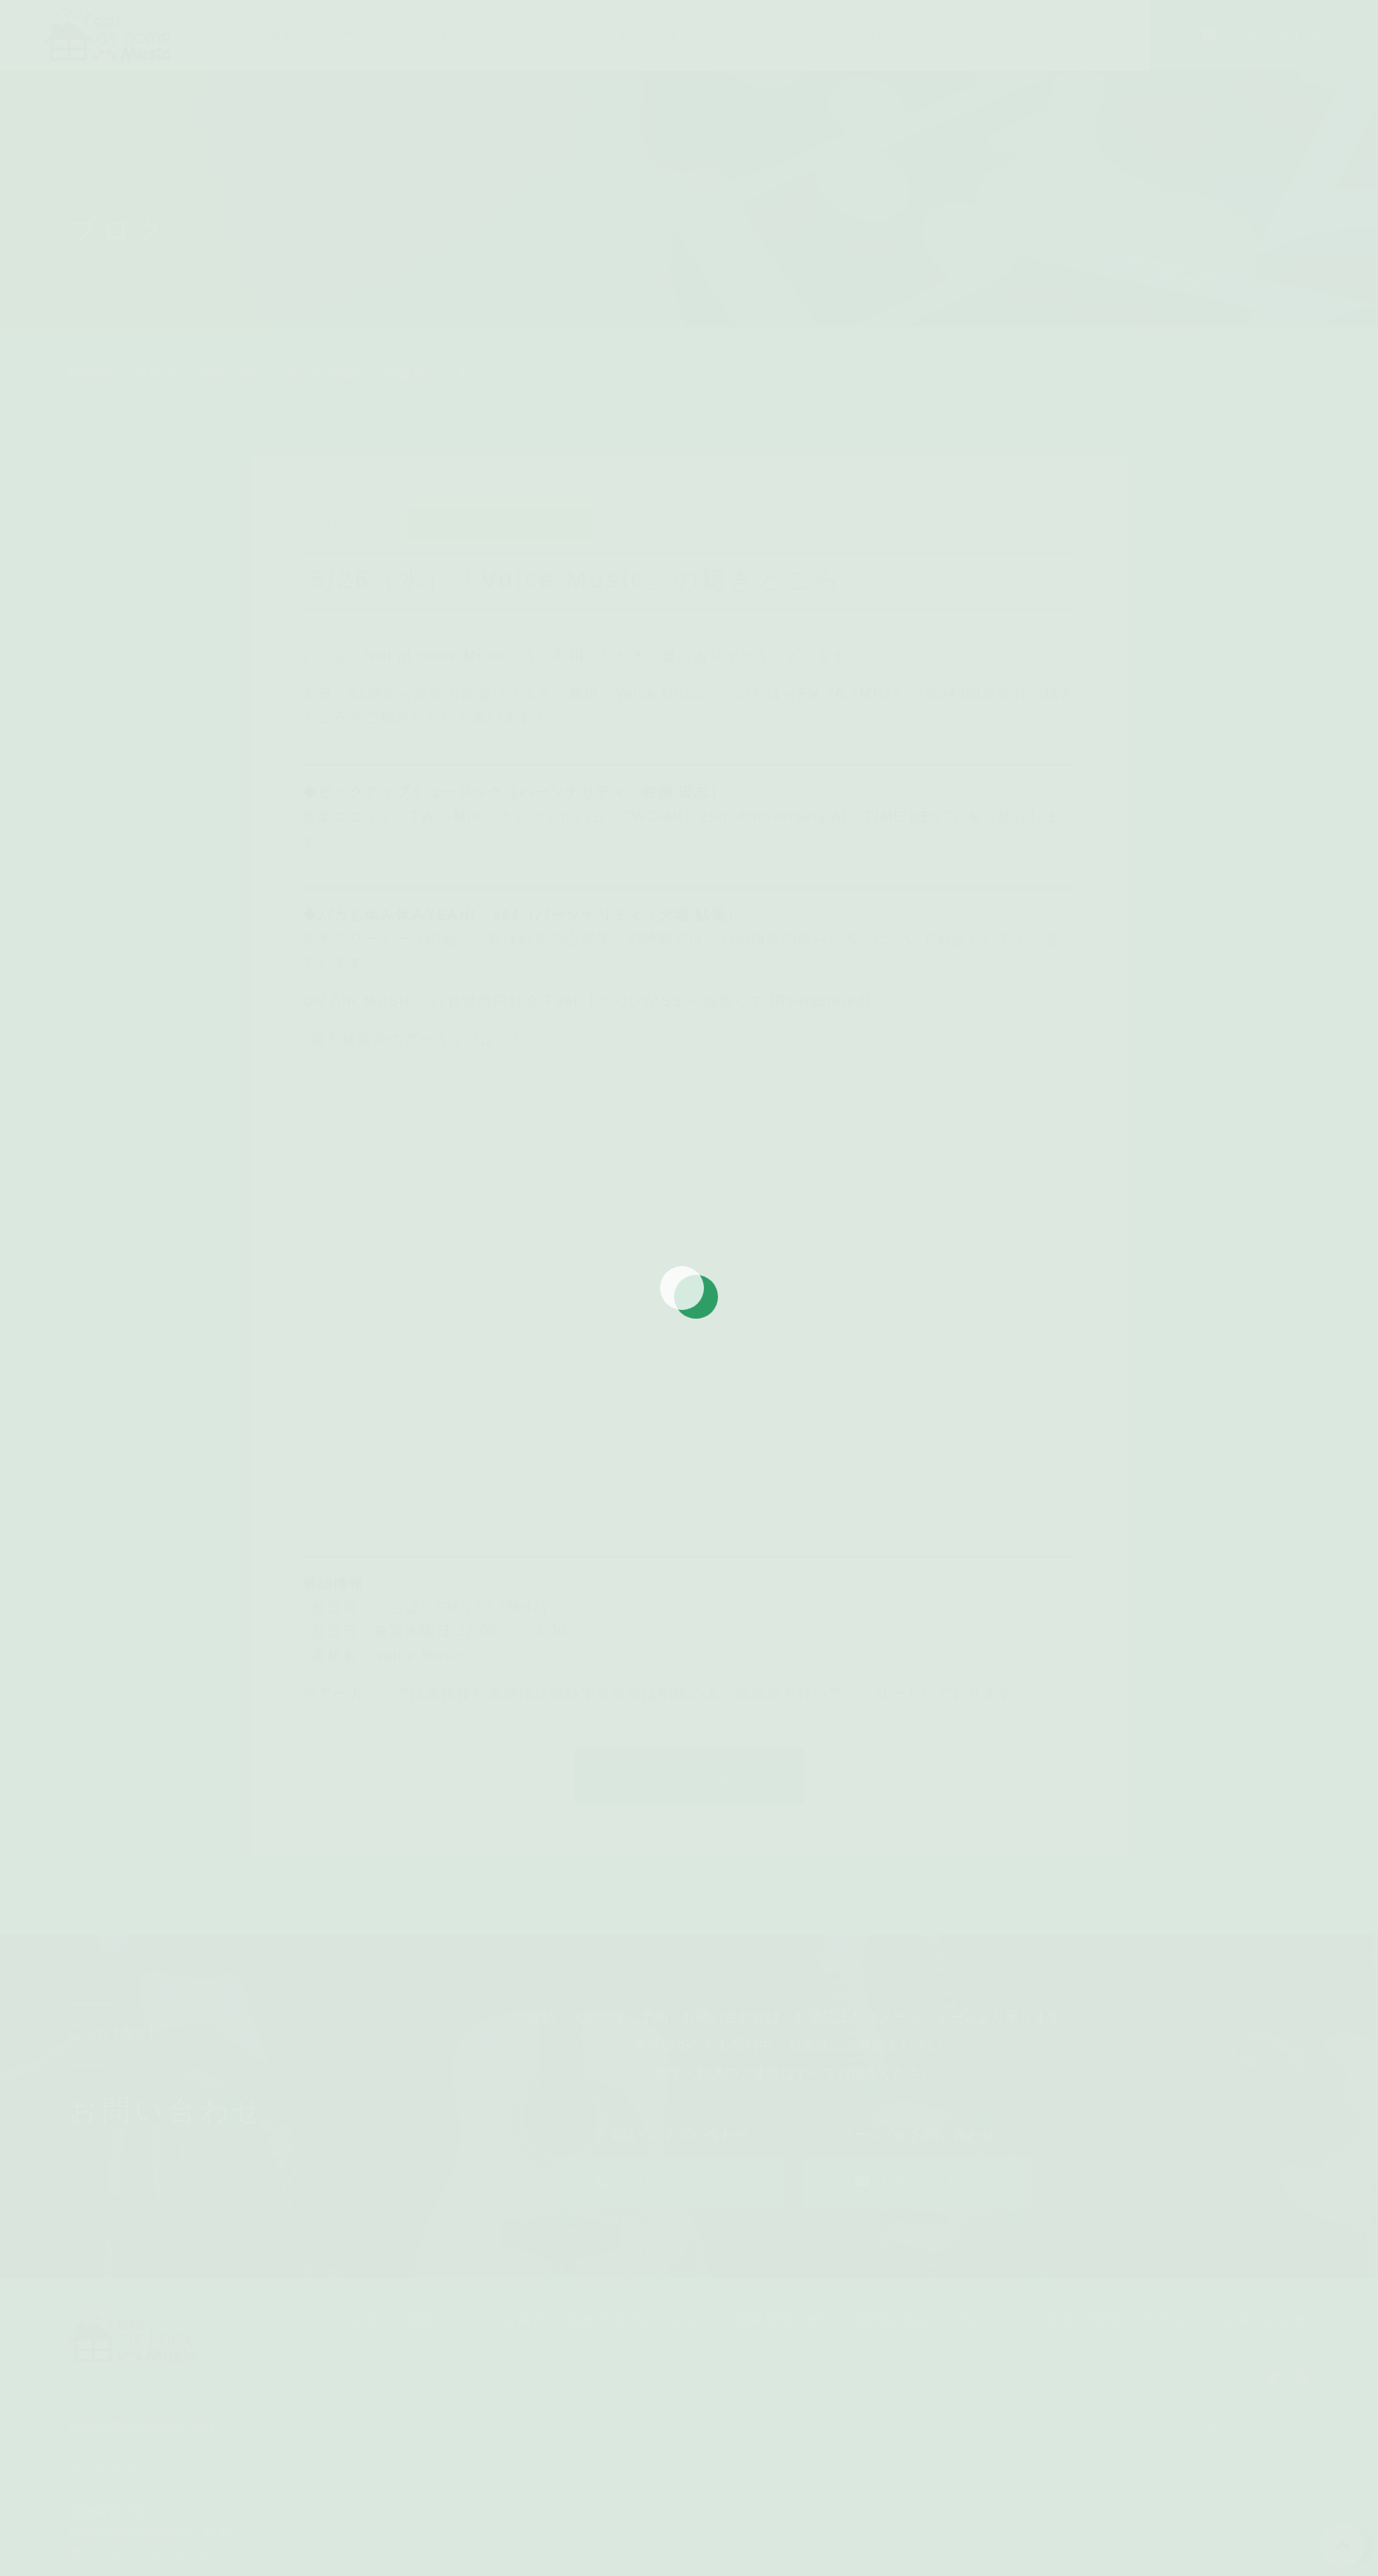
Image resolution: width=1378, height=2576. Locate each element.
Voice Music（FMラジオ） (501, 538)
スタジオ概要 (394, 2335)
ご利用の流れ (888, 2335)
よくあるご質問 (1070, 2335)
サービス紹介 (503, 2335)
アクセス (1171, 2335)
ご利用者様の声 (772, 2335)
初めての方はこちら (634, 2335)
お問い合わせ (1265, 2335)
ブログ (975, 2335)
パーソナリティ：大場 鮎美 (630, 930)
